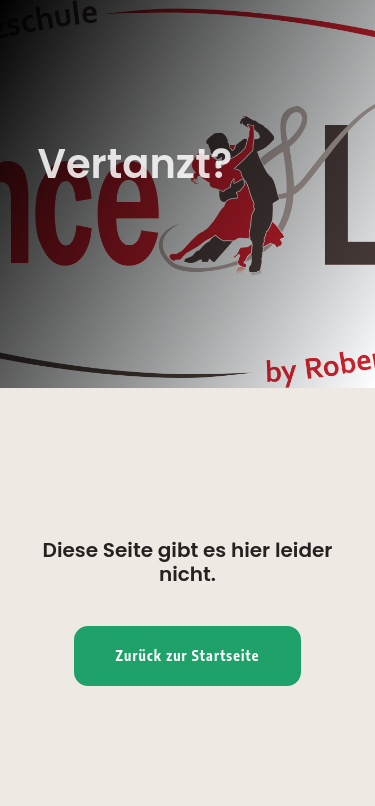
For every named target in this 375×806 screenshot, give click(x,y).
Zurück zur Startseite (188, 655)
